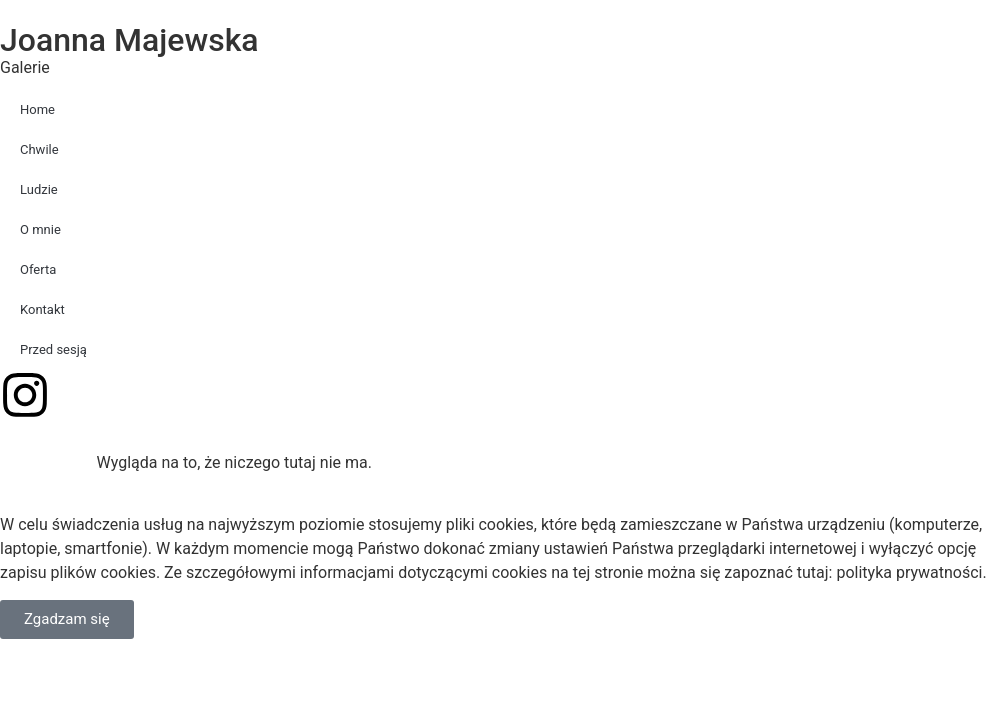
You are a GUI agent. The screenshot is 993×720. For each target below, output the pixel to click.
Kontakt (42, 309)
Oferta (38, 269)
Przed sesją (53, 349)
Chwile (39, 149)
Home (37, 109)
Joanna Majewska (129, 40)
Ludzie (39, 189)
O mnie (40, 229)
